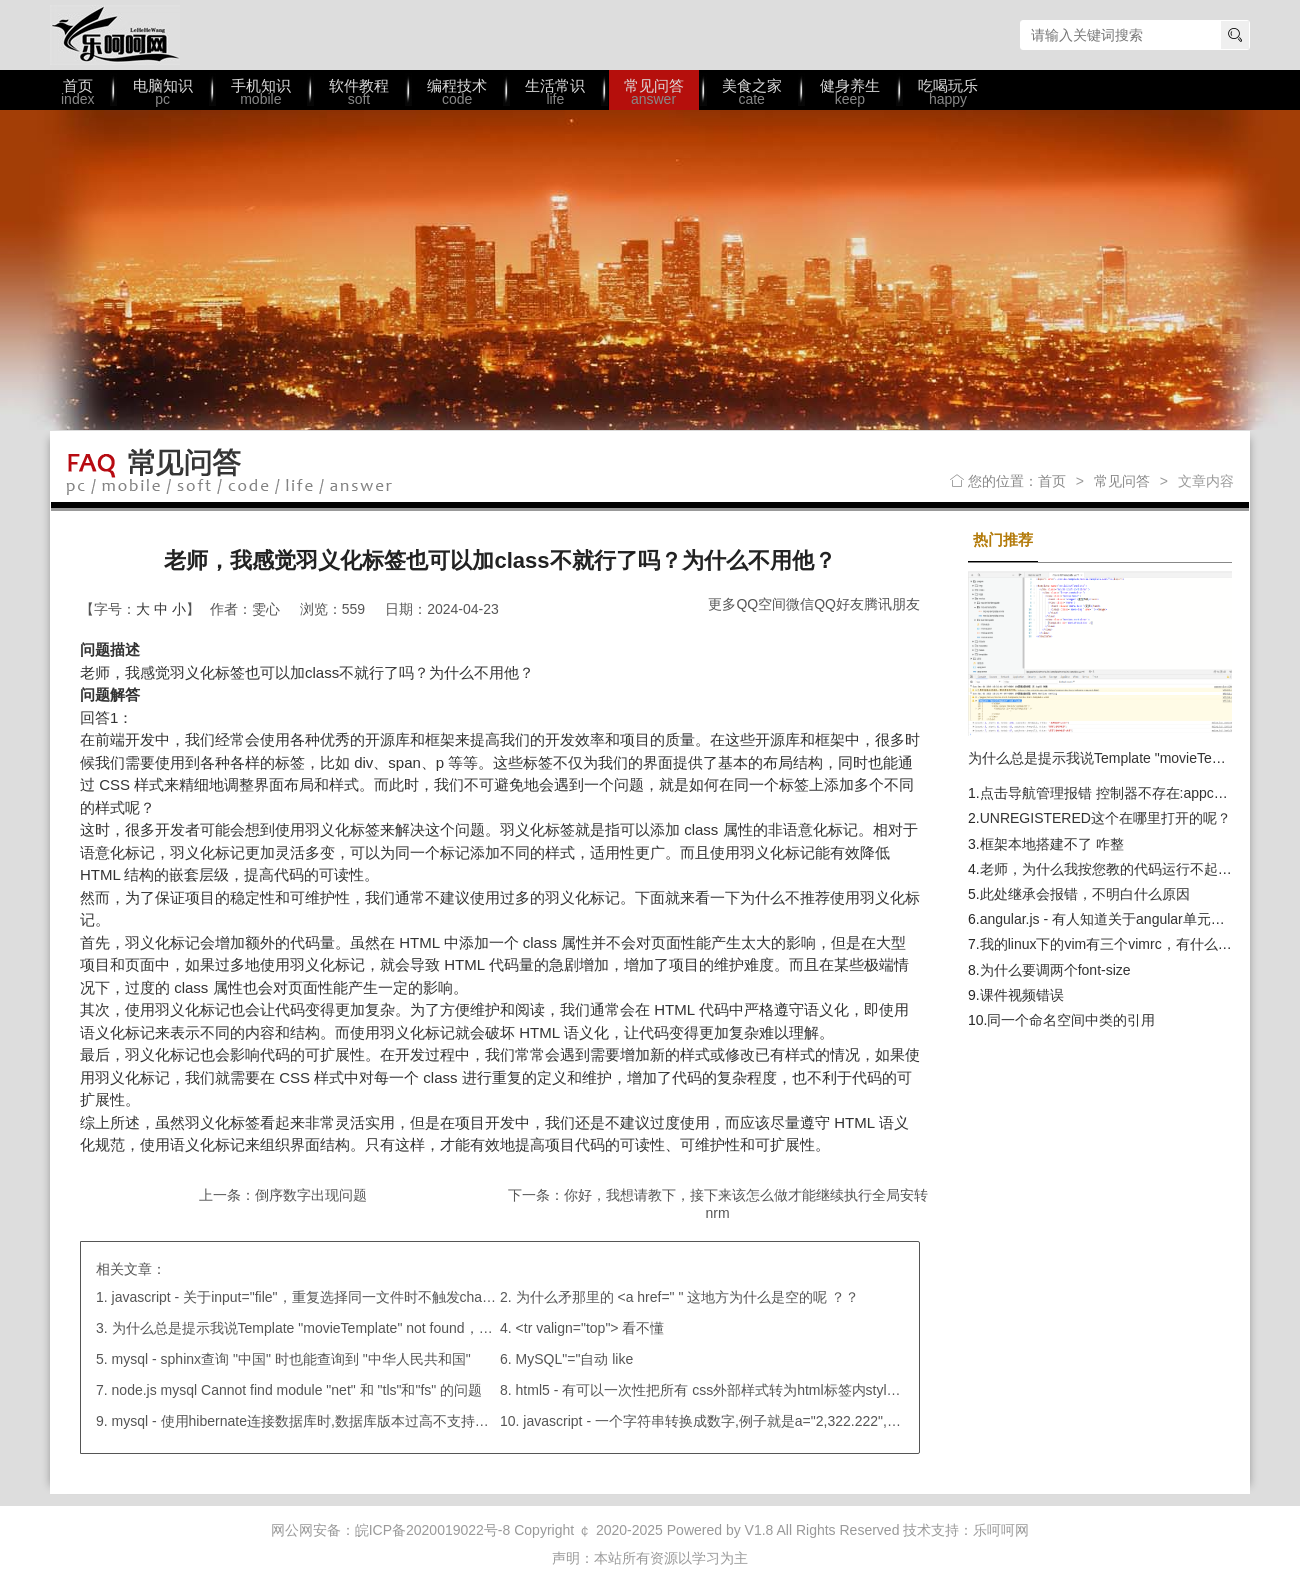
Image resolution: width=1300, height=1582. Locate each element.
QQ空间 (761, 604)
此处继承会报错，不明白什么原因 (1085, 894)
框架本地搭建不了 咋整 (1052, 844)
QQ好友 (839, 604)
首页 (1052, 481)
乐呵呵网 (115, 35)
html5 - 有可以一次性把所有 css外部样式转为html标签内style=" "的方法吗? (748, 1390)
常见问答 (1122, 481)
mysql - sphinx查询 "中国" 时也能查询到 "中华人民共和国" (291, 1359)
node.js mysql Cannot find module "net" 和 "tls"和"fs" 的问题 (297, 1390)
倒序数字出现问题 (311, 1195)
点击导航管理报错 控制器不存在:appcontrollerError (1138, 793)
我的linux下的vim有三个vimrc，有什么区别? (1117, 944)
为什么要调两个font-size (1055, 970)
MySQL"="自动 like (575, 1359)
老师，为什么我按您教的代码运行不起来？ (1113, 869)
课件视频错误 (1022, 995)
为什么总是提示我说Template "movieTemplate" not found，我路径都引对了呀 (351, 1328)
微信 (800, 604)
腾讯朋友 (892, 604)
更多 (722, 604)
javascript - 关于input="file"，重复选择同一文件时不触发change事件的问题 (344, 1297)
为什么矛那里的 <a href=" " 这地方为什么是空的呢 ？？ (688, 1297)
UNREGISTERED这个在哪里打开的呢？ (1105, 818)
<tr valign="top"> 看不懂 (590, 1328)
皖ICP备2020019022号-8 (433, 1530)
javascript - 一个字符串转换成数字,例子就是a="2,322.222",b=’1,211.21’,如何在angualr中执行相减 (824, 1421)
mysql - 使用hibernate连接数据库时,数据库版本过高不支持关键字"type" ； (342, 1421)
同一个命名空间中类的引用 (1071, 1020)
